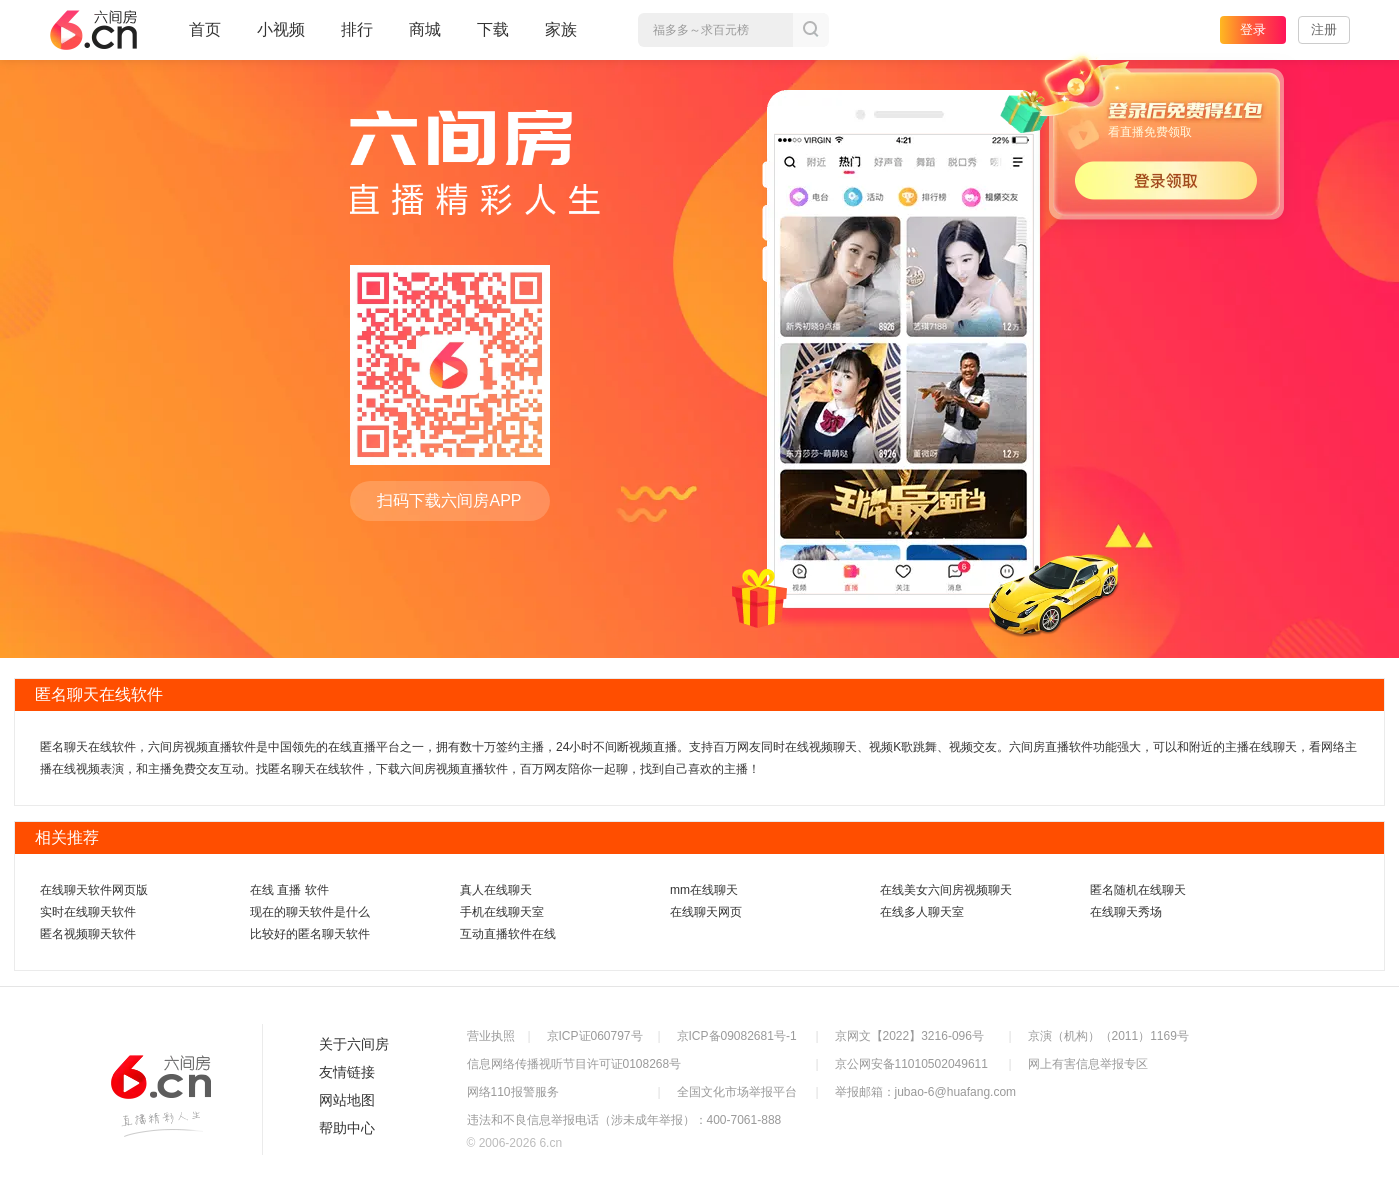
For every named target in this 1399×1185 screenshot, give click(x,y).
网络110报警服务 (513, 1092)
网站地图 (347, 1100)
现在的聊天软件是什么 (310, 912)
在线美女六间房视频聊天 (946, 890)
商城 (425, 38)
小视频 (281, 38)
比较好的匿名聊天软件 (310, 934)
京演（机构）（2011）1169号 (1108, 1036)
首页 (205, 38)
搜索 (811, 30)
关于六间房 (354, 1044)
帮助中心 (347, 1128)
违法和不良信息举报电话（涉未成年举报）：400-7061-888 (624, 1120)
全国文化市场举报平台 (737, 1092)
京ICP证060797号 (595, 1036)
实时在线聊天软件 (88, 912)
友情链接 (347, 1072)
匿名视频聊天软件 (88, 934)
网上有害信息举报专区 (1088, 1064)
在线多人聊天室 (922, 912)
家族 (561, 38)
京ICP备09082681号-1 (737, 1036)
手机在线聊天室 (502, 912)
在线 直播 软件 (289, 890)
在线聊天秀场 (1126, 912)
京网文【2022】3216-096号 (909, 1036)
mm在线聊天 (704, 890)
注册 (1324, 29)
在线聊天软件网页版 (94, 890)
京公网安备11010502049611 (911, 1064)
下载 (493, 29)
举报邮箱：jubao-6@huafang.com (926, 1092)
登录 (1253, 29)
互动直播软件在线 (508, 934)
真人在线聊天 (496, 890)
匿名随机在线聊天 (1138, 890)
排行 (357, 29)
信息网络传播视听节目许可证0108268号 (574, 1064)
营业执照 (491, 1036)
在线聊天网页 (706, 912)
